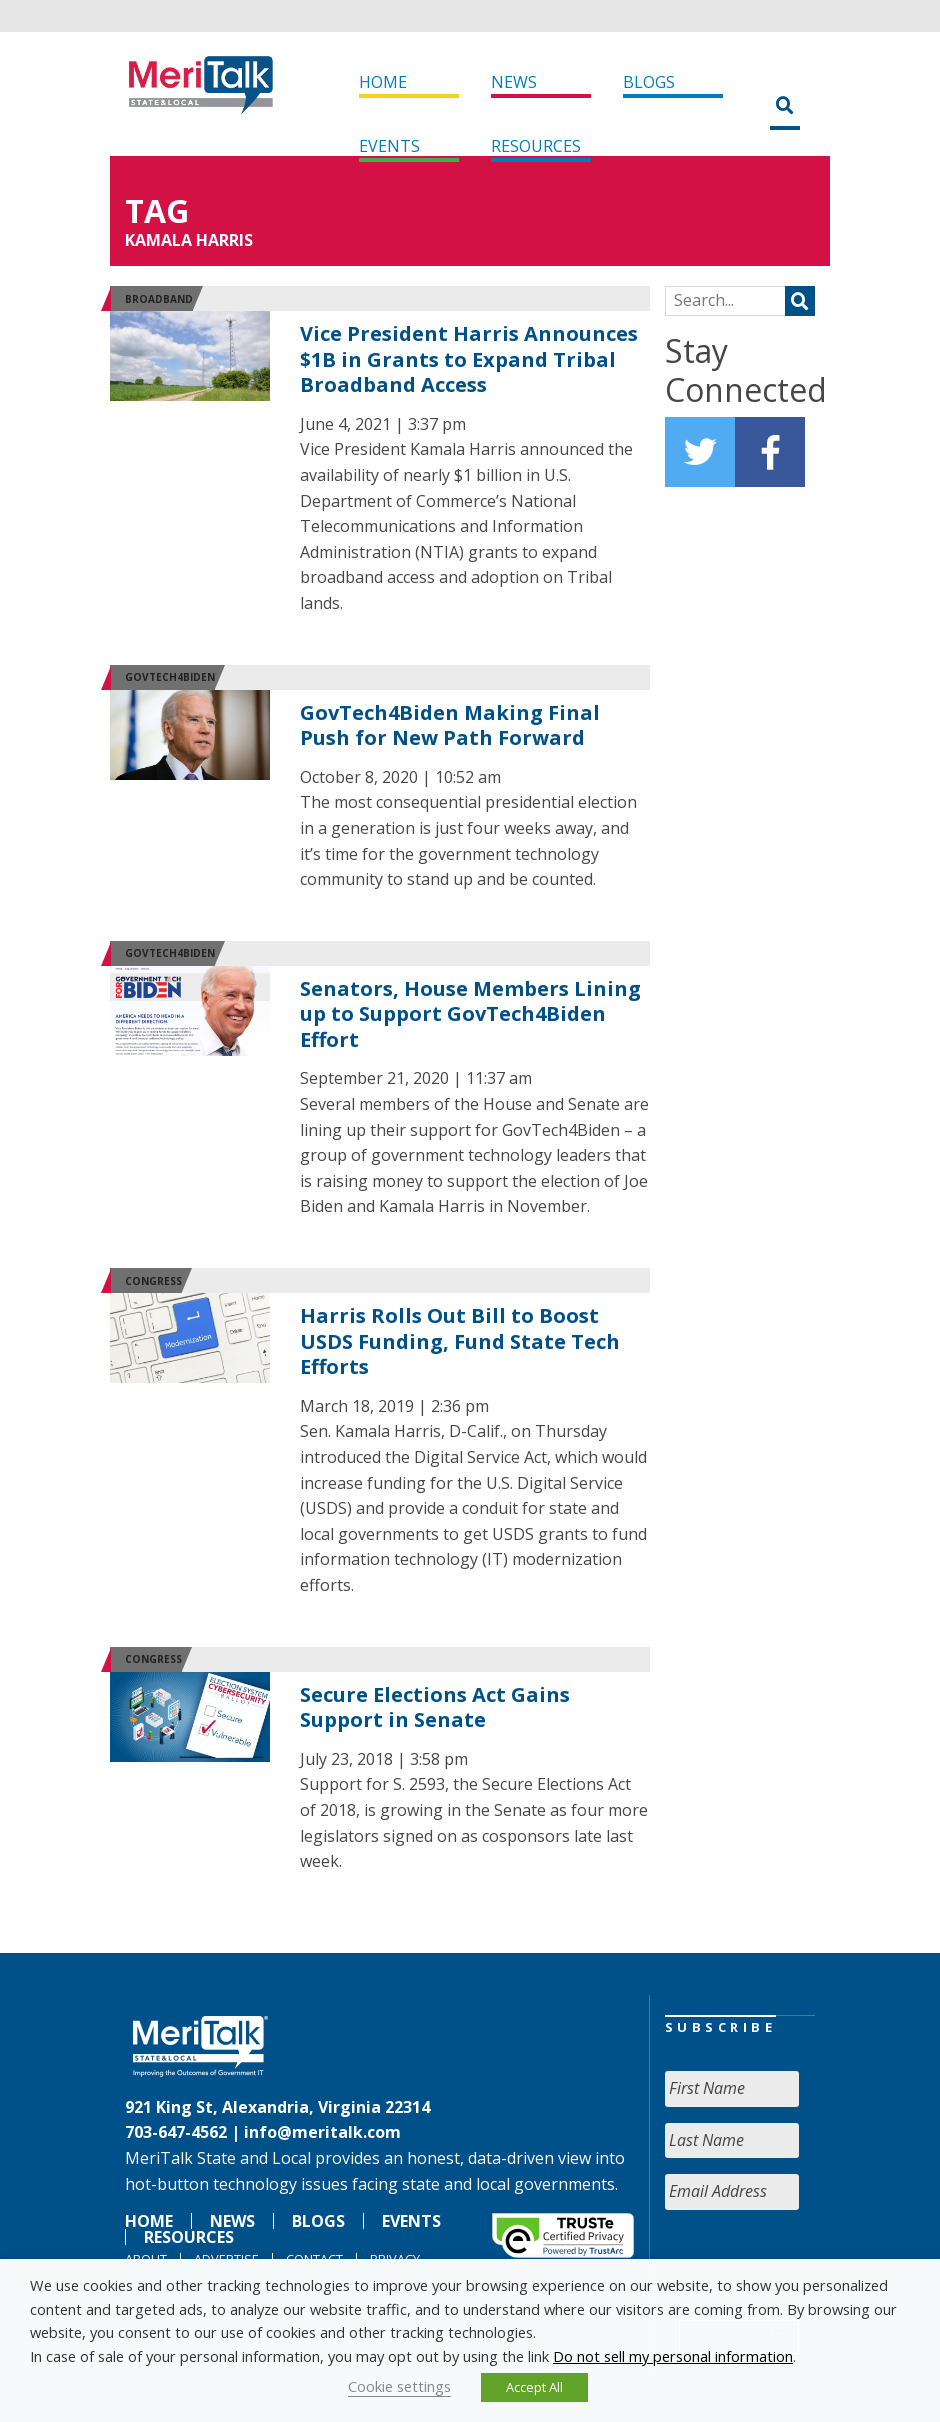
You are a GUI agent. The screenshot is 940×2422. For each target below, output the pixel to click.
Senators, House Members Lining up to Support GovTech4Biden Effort (470, 1014)
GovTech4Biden (170, 677)
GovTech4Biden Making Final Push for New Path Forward (450, 725)
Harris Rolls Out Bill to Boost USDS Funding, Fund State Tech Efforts (460, 1341)
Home (383, 82)
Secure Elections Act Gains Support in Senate (435, 1707)
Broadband (159, 299)
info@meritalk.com (322, 2132)
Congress (153, 1281)
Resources (536, 146)
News (514, 82)
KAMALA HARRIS (189, 240)
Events (389, 146)
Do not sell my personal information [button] (673, 2356)
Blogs (649, 82)
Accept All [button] (534, 2387)
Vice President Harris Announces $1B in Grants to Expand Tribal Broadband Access (469, 359)
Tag (157, 210)
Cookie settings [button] (399, 2386)
